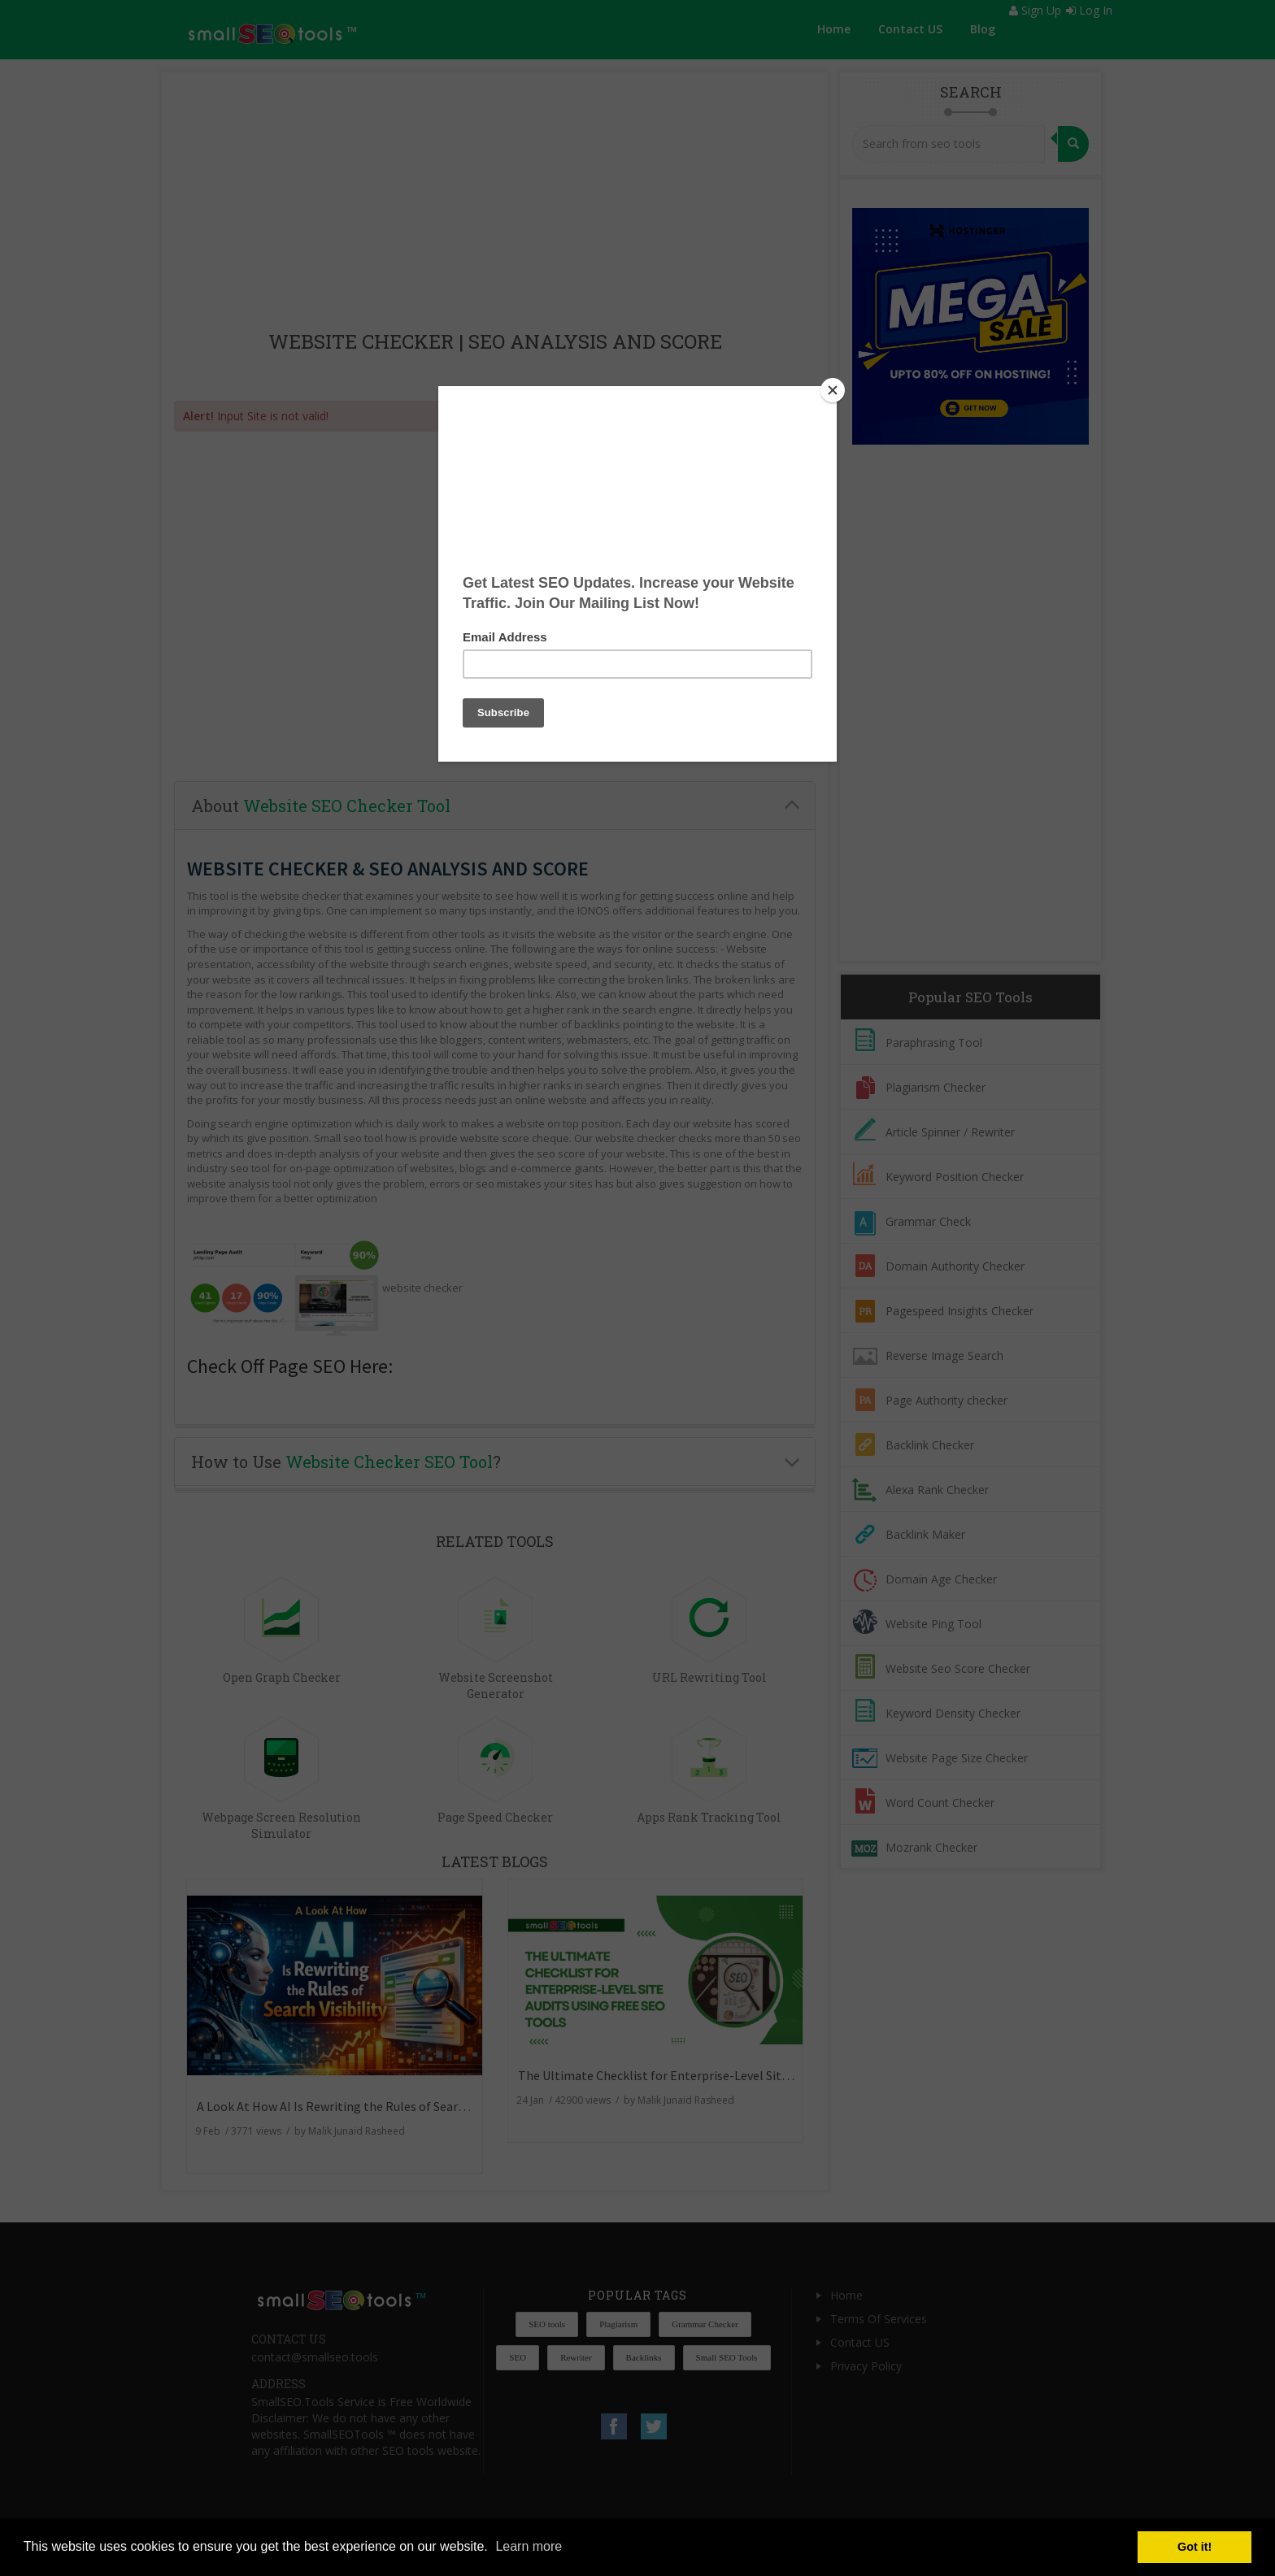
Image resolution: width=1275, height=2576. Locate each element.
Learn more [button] (528, 2546)
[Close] (832, 390)
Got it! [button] (1194, 2546)
